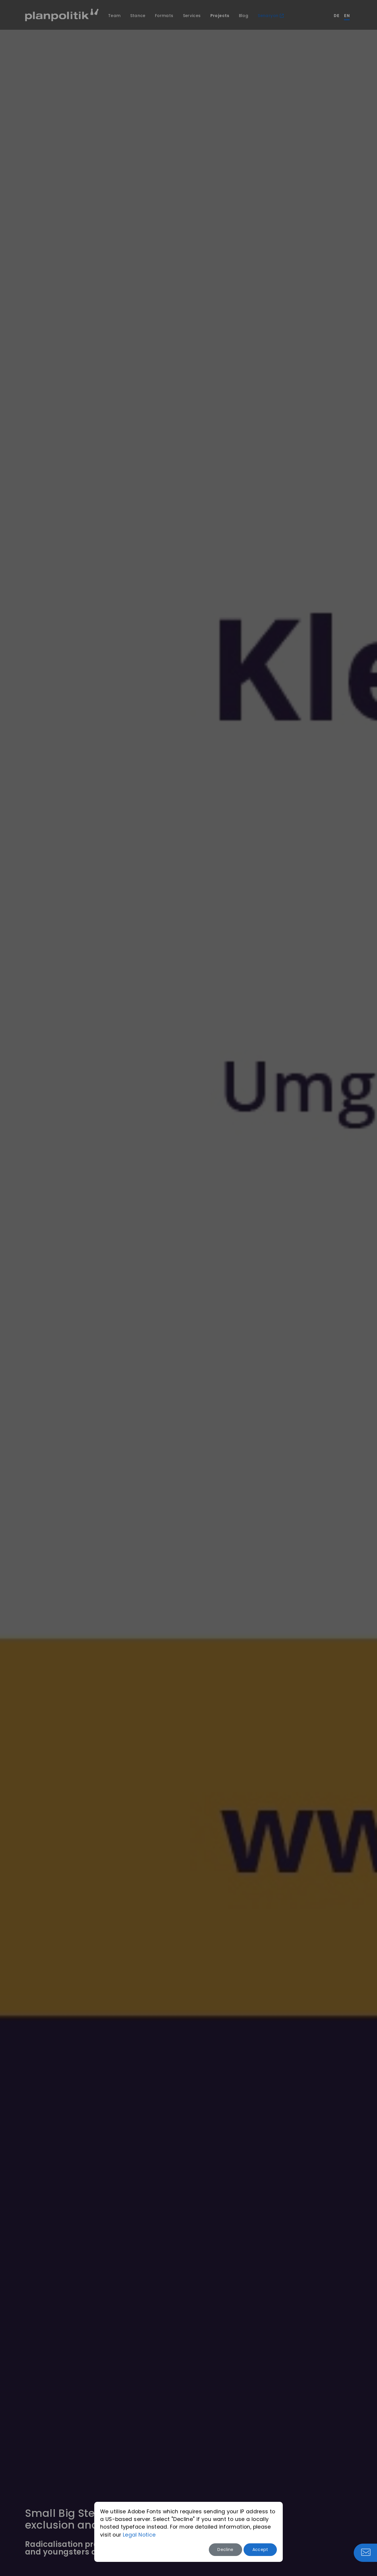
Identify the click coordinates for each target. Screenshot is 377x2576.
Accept (260, 2549)
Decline (225, 2549)
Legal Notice (139, 2534)
